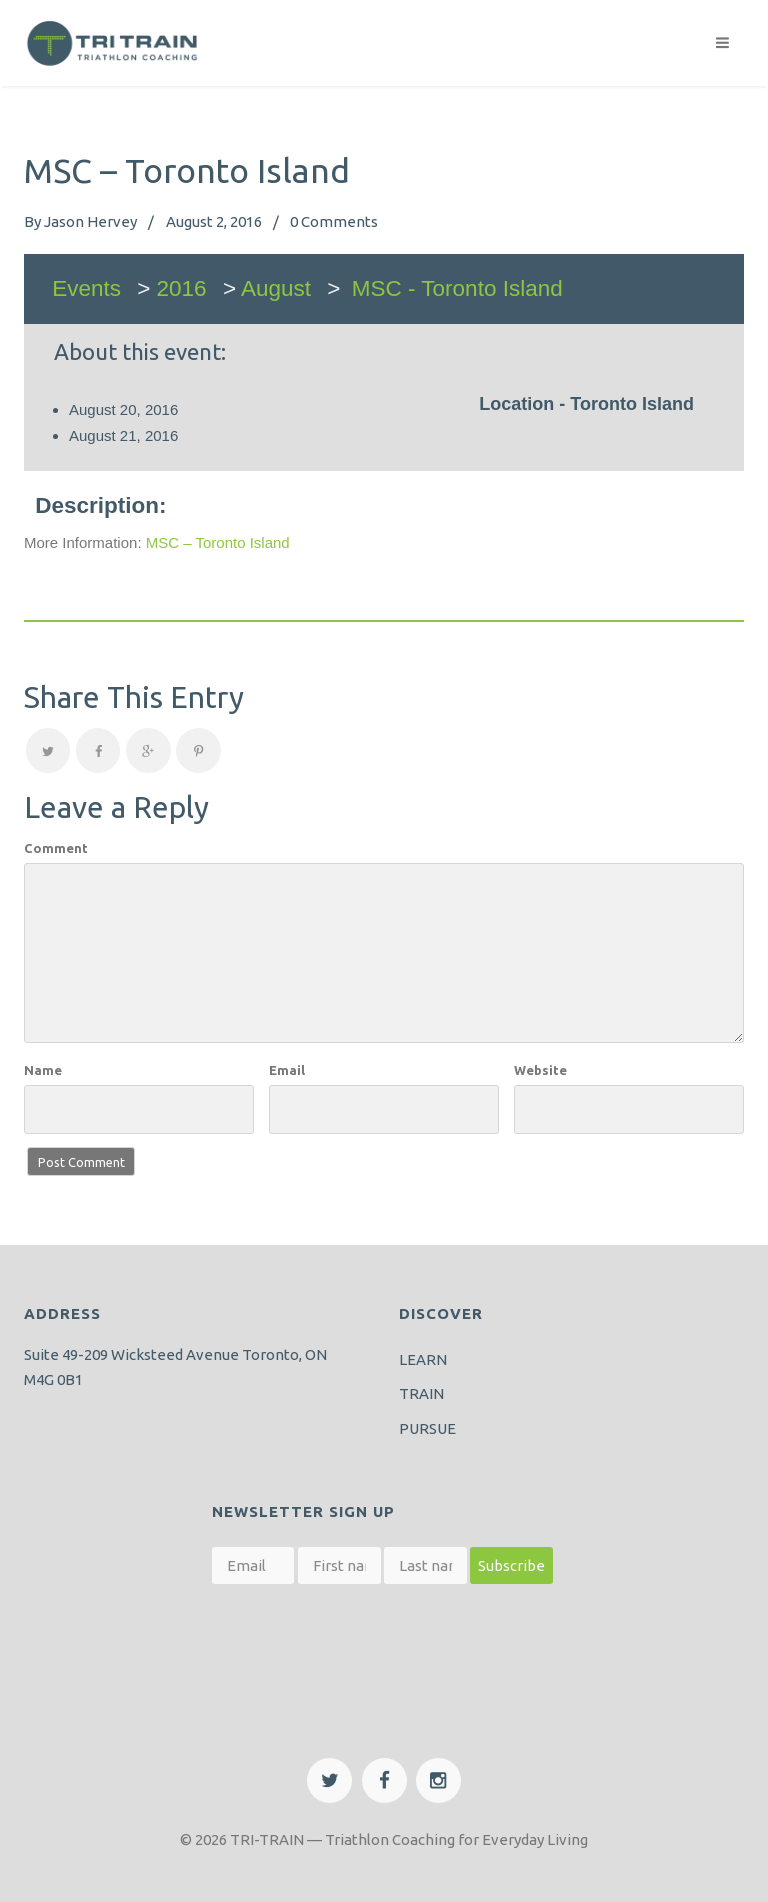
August (276, 288)
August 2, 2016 (214, 221)
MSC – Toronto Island (218, 542)
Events (86, 288)
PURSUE (427, 1428)
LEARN (423, 1359)
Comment (56, 848)
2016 (182, 288)
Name (43, 1070)
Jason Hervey (90, 221)
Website (540, 1070)
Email (287, 1070)
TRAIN (421, 1393)
